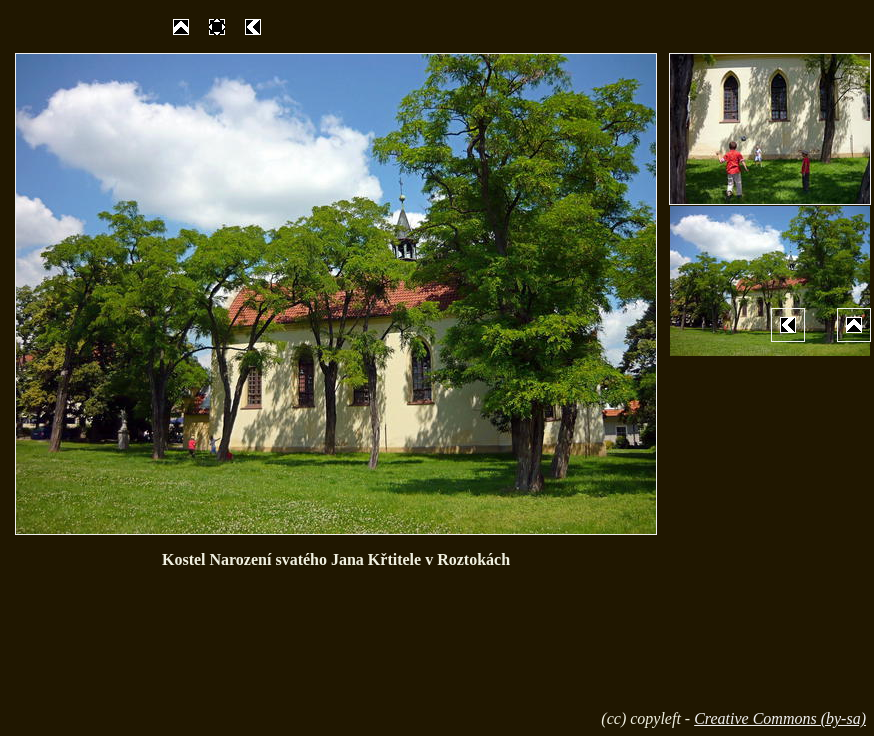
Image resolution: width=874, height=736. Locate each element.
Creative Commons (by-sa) (780, 718)
